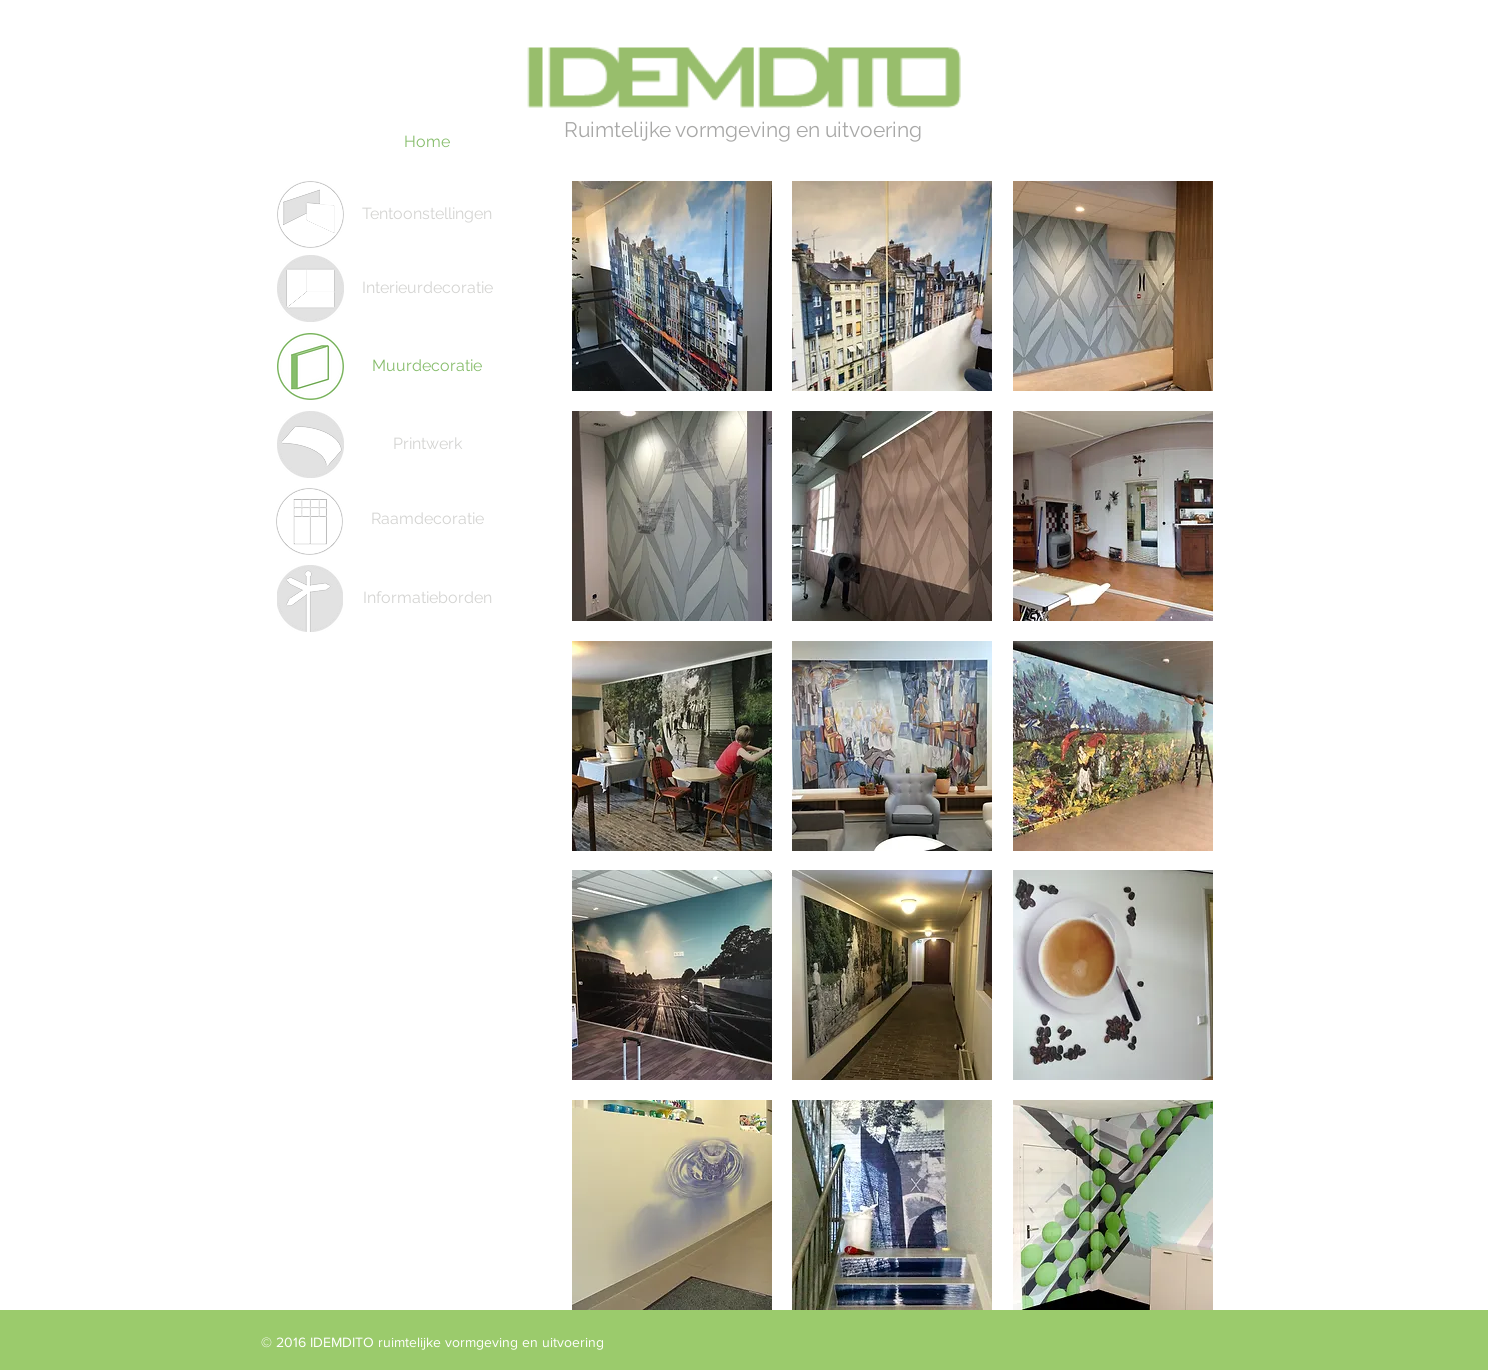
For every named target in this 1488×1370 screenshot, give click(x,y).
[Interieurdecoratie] (427, 288)
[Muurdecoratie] (427, 366)
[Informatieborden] (427, 598)
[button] (672, 286)
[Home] (427, 142)
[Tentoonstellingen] (427, 214)
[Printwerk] (427, 444)
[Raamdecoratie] (427, 519)
